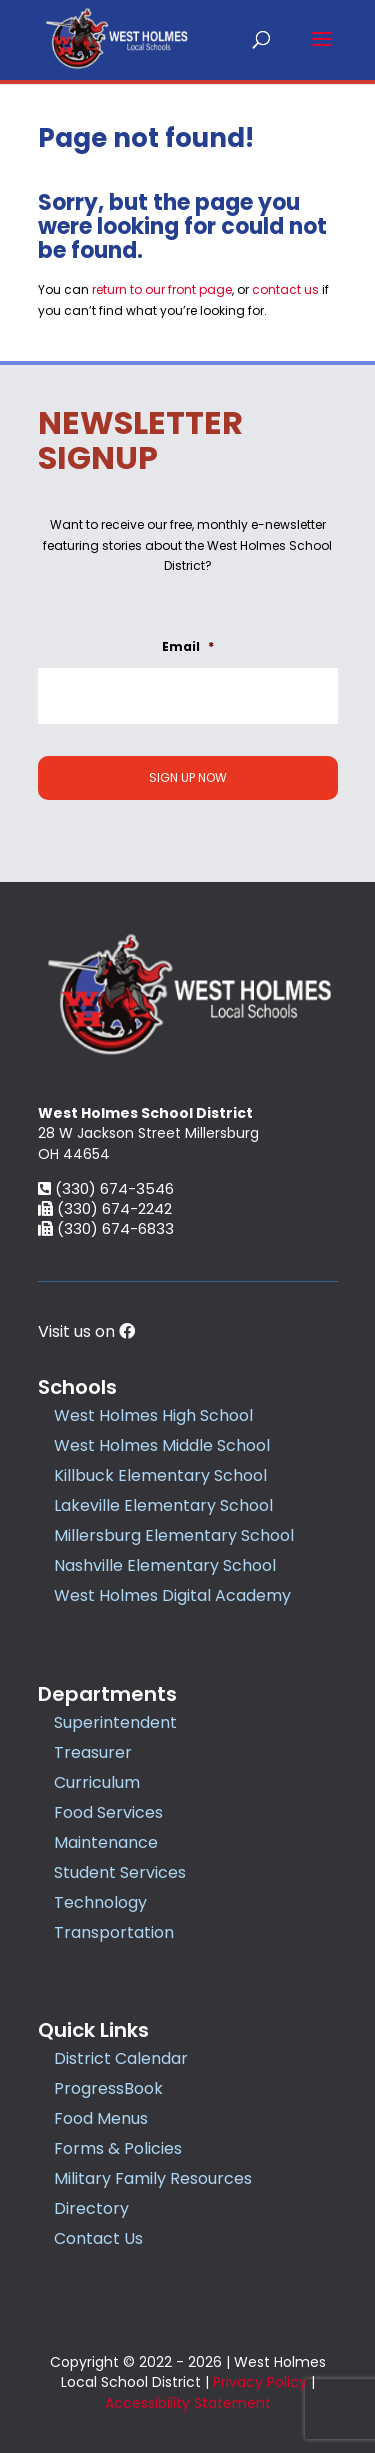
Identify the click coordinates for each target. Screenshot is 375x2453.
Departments (107, 1694)
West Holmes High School (153, 1415)
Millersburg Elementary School (174, 1535)
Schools (77, 1387)
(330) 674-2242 (105, 1208)
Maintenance (106, 1842)
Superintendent (115, 1722)
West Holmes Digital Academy (172, 1595)
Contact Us (98, 2238)
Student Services (120, 1872)
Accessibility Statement (188, 2403)
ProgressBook (108, 2088)
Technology (100, 1902)
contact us (285, 289)
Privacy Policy (260, 2382)
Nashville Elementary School (165, 1565)
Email (188, 647)
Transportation (114, 1932)
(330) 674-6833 (106, 1228)
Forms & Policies (118, 2148)
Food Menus (101, 2118)
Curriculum (97, 1782)
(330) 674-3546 (106, 1188)
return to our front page (162, 289)
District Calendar (121, 2058)
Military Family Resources (153, 2178)
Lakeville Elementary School (163, 1505)
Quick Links (93, 2030)
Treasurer (93, 1752)
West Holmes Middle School (162, 1445)
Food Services (108, 1812)
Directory (91, 2208)
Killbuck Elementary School (160, 1475)
